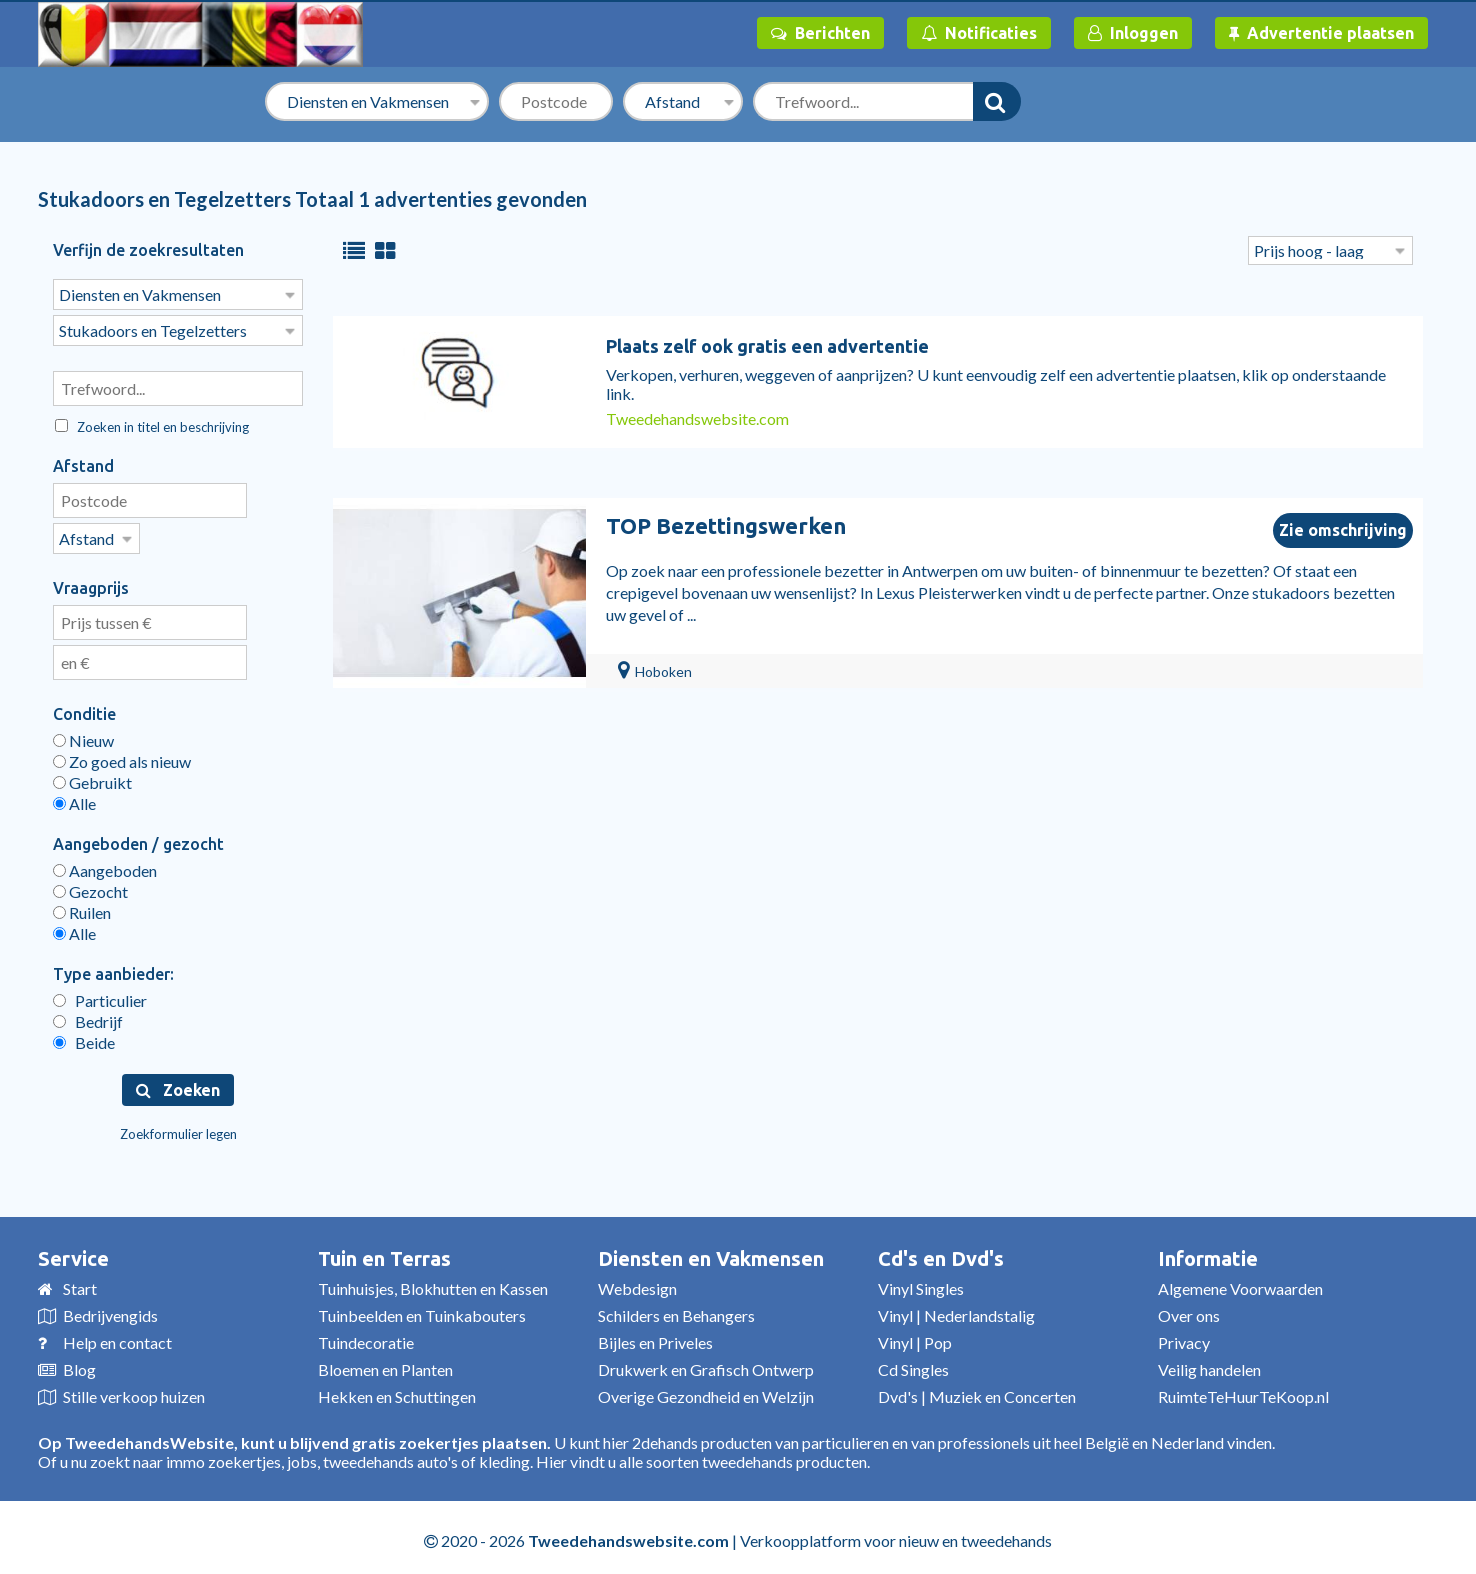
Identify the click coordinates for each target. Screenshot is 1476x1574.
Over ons (1189, 1309)
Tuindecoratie (366, 1336)
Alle (74, 797)
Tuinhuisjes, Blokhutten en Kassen (433, 1282)
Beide (84, 1036)
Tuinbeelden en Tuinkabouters (422, 1309)
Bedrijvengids (110, 1309)
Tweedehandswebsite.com (697, 418)
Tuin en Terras (384, 1252)
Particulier (100, 994)
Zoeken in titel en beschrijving (152, 423)
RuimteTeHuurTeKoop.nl (1243, 1390)
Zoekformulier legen (178, 1128)
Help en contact (117, 1336)
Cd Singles (913, 1363)
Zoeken (178, 1084)
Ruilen (82, 906)
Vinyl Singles (921, 1282)
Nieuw (83, 734)
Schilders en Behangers (676, 1309)
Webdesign (637, 1282)
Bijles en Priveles (655, 1336)
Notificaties (979, 33)
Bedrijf (88, 1015)
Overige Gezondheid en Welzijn (706, 1390)
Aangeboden (105, 864)
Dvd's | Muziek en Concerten (977, 1390)
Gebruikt (92, 776)
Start (80, 1282)
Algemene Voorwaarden (1240, 1282)
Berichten (820, 33)
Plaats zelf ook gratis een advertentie (767, 346)
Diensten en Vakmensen (711, 1252)
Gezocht (90, 885)
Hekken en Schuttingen (397, 1390)
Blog (79, 1363)
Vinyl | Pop (915, 1336)
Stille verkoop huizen (134, 1390)
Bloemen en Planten (385, 1363)
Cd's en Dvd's (941, 1252)
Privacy (1184, 1336)
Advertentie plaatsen (1321, 33)
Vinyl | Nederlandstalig (956, 1309)
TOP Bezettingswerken (726, 525)
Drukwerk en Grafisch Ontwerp (706, 1363)
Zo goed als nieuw (122, 755)
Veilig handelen (1209, 1363)
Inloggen (1133, 33)
